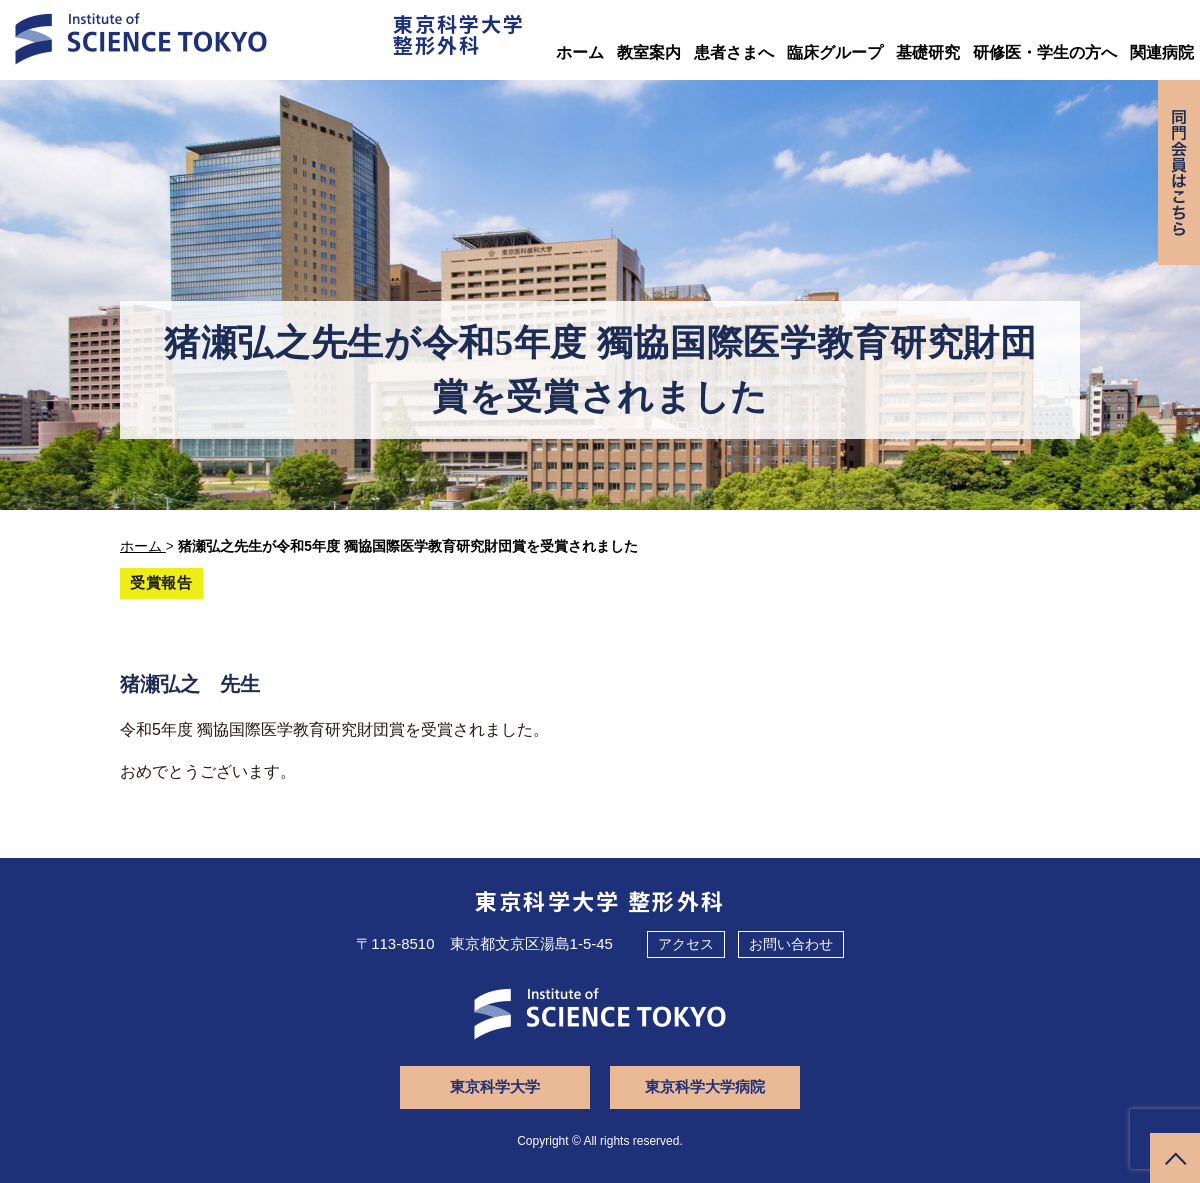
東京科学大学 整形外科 (600, 900)
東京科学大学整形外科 (459, 34)
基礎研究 (928, 52)
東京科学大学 (495, 1086)
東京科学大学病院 (705, 1086)
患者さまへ (734, 52)
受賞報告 (161, 582)
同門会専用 (1179, 172)
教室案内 (649, 52)
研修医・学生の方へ (1045, 52)
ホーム (580, 52)
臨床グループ (835, 52)
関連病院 (1162, 52)
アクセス (686, 944)
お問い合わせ (791, 944)
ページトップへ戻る (1175, 1158)
